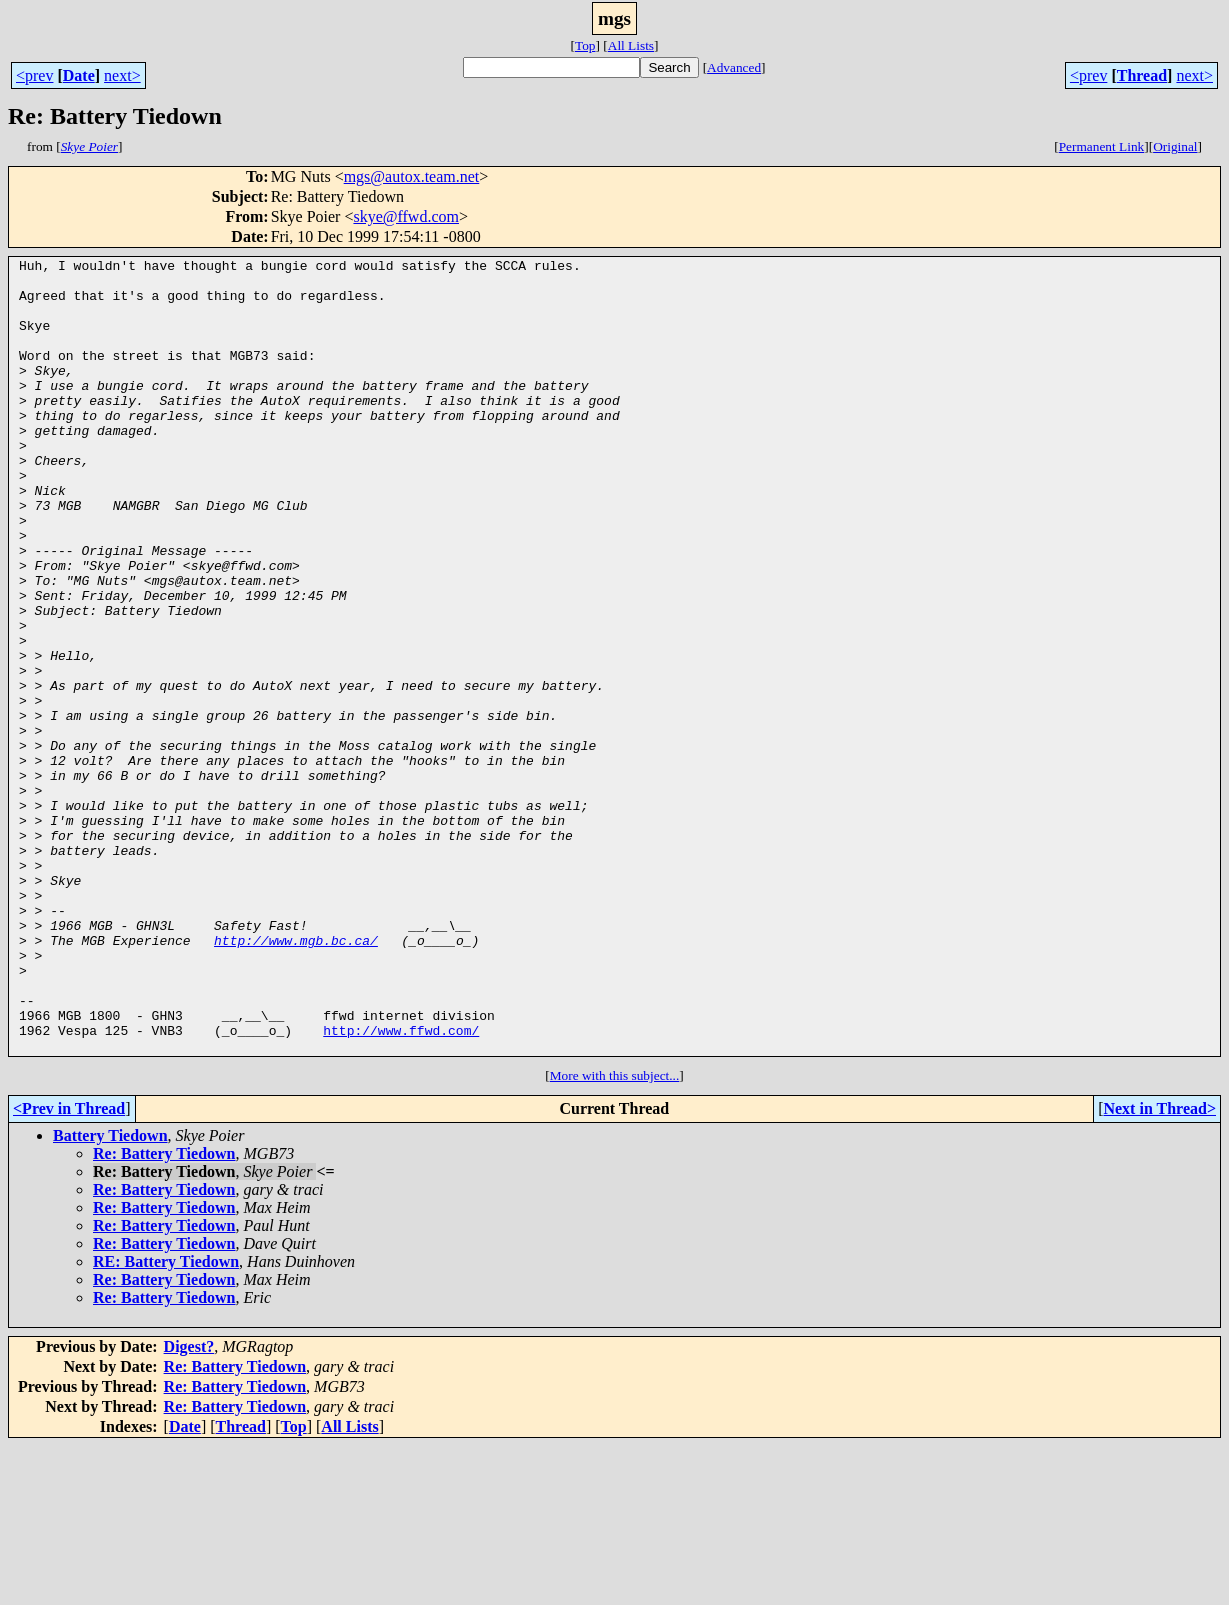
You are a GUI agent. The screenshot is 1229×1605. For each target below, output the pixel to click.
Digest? (189, 1505)
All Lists (631, 45)
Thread (1142, 75)
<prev (34, 75)
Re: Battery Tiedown (164, 1312)
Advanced (734, 67)
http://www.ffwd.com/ (401, 1186)
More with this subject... (615, 1234)
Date (79, 75)
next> (122, 75)
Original (1175, 146)
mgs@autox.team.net (412, 176)
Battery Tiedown (110, 1294)
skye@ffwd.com (406, 216)
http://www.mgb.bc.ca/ (296, 1078)
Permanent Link (1102, 146)
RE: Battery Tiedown (166, 1420)
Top (585, 45)
